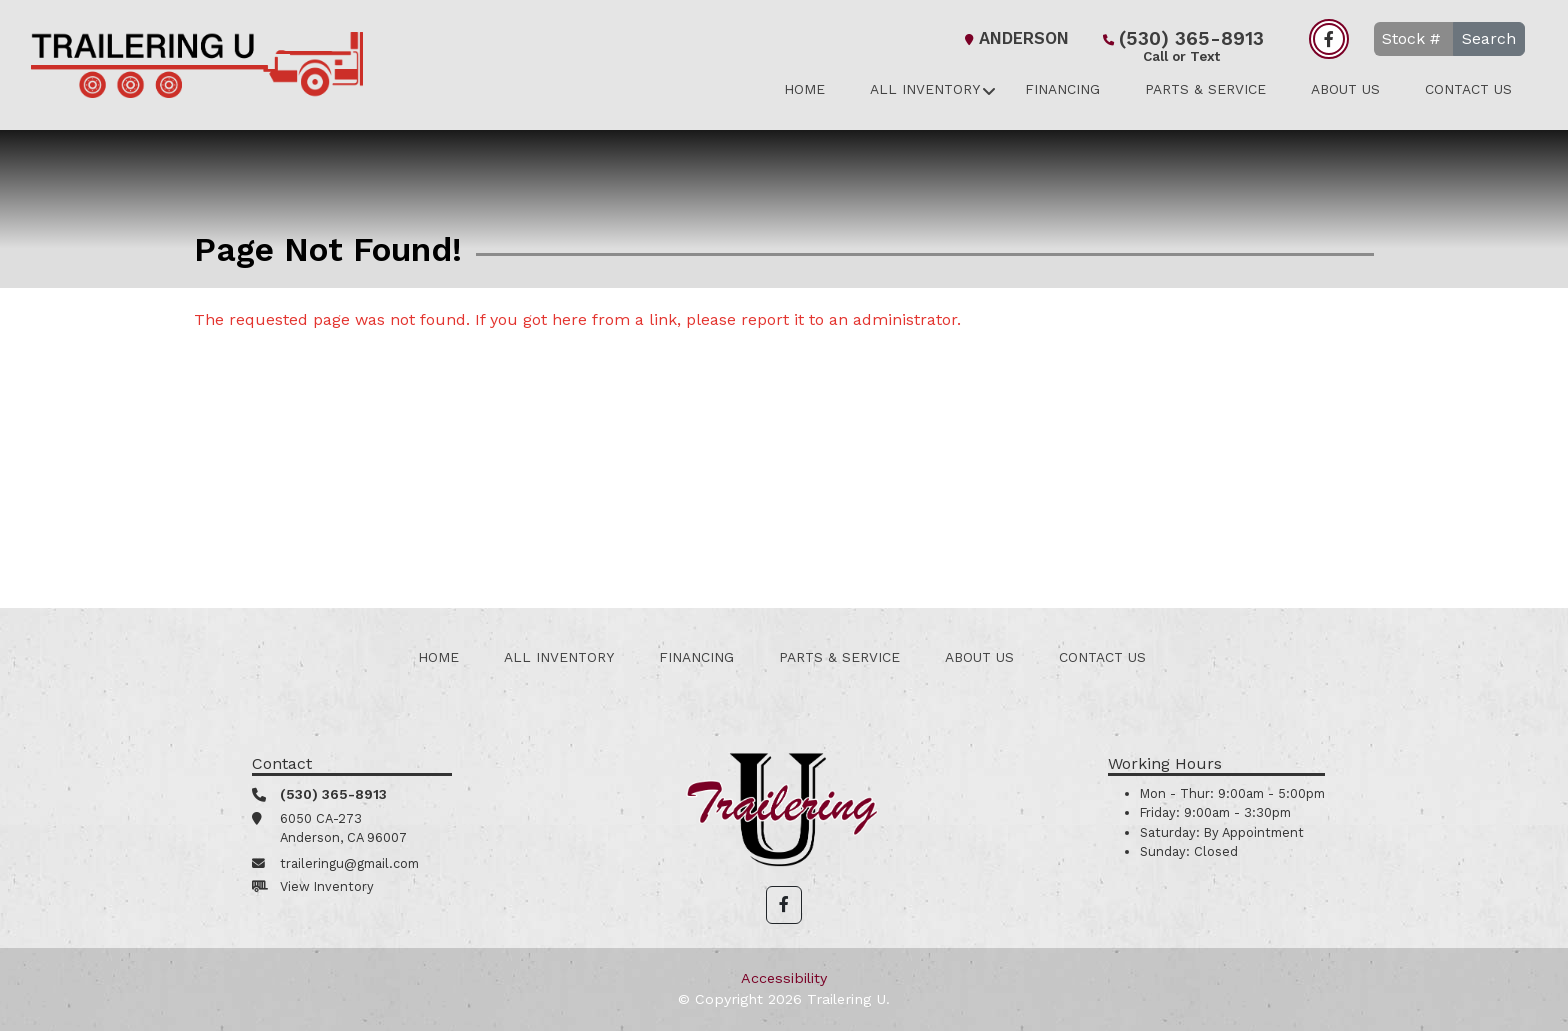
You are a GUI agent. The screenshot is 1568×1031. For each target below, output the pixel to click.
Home (804, 89)
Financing (1062, 89)
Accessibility (784, 978)
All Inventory (925, 89)
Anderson (1014, 38)
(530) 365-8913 (1181, 40)
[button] (784, 905)
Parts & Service (1205, 89)
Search (1489, 38)
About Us (1345, 89)
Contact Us (1468, 89)
